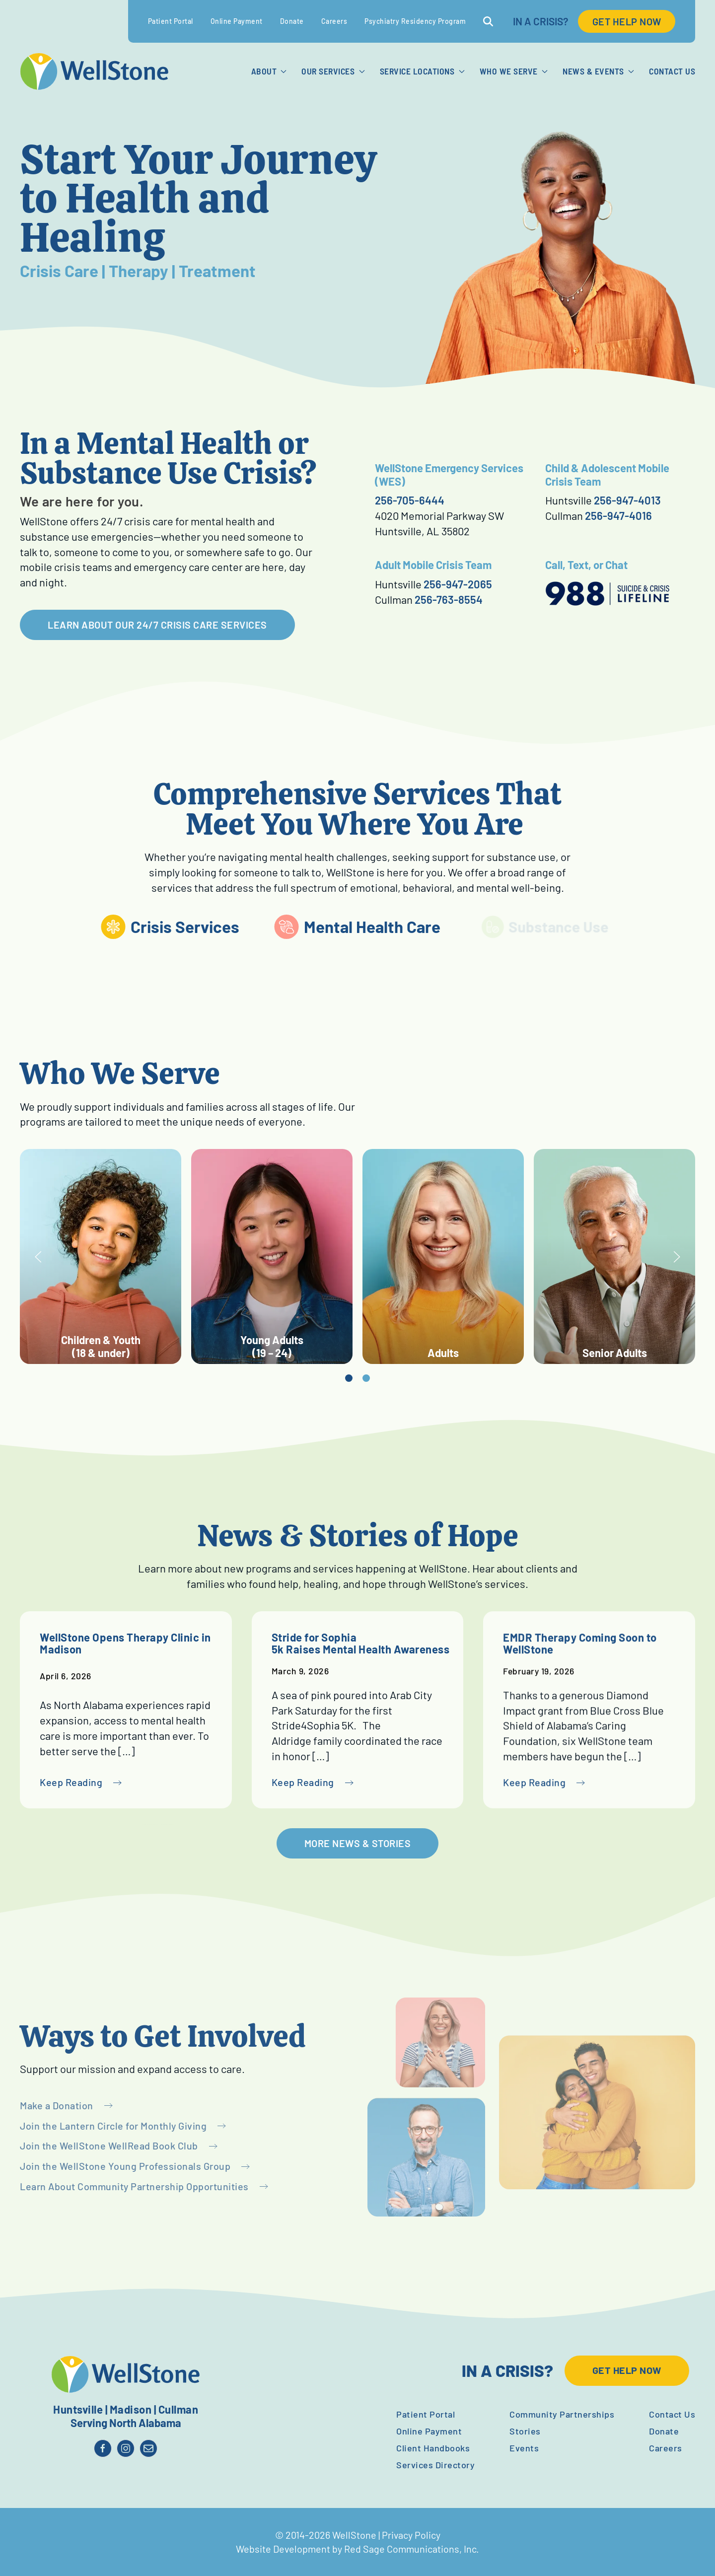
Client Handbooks (433, 2447)
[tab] (368, 1378)
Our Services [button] (332, 71)
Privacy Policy (411, 2535)
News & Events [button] (598, 71)
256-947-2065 (458, 583)
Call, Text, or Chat (586, 564)
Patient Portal (170, 21)
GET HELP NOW (626, 21)
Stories (525, 2431)
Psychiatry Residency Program (415, 21)
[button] (57, 1257)
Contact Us (672, 71)
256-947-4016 (618, 515)
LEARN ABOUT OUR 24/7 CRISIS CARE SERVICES (157, 625)
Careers (334, 21)
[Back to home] (94, 71)
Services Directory (435, 2464)
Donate (292, 21)
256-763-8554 (449, 599)
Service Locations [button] (422, 71)
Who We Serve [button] (514, 71)
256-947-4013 (627, 500)
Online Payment (237, 21)
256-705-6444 (409, 500)
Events (524, 2447)
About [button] (269, 71)
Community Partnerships (561, 2414)
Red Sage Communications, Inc (410, 2549)
